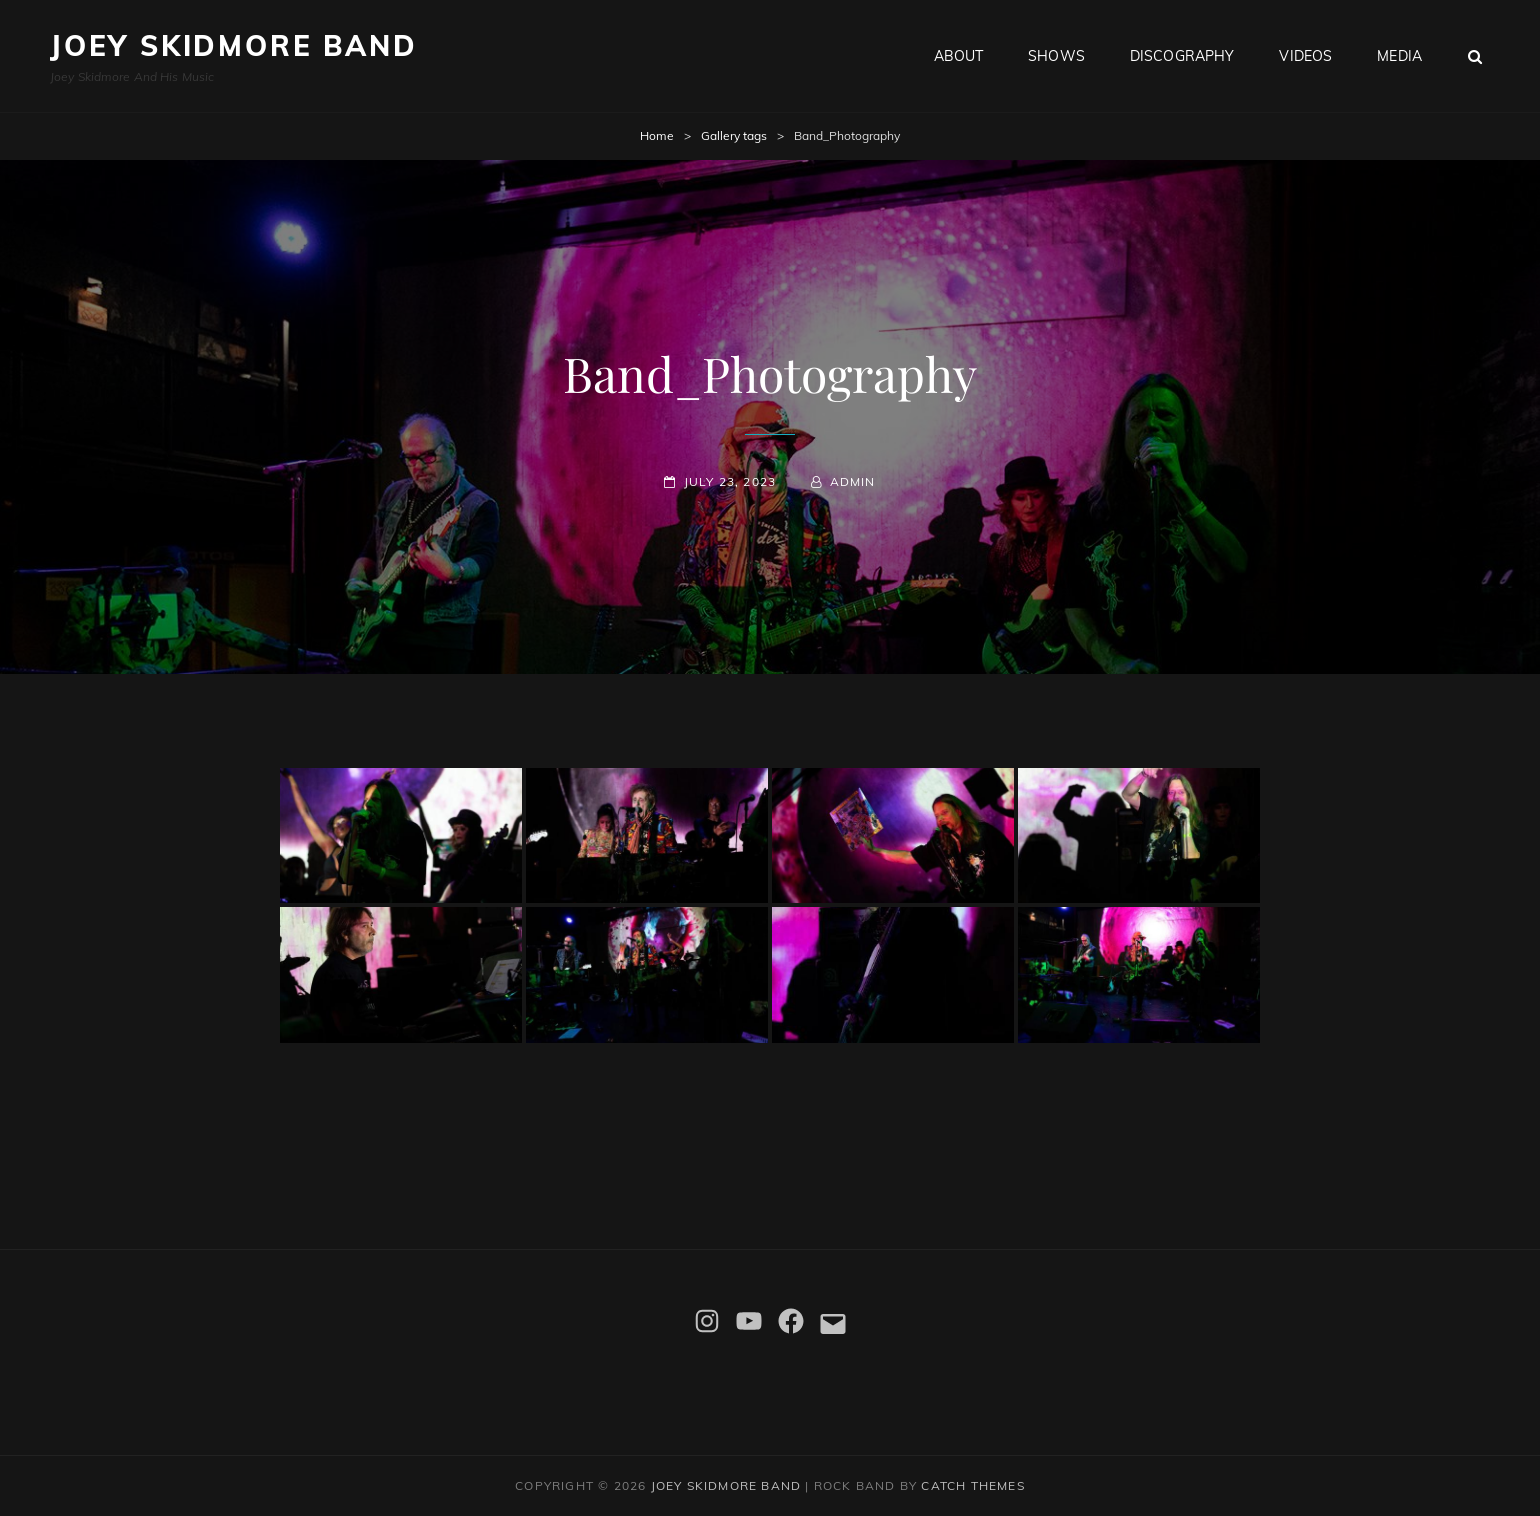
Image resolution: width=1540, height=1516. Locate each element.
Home (657, 135)
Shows (1056, 56)
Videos (1305, 56)
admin (853, 481)
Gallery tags (734, 135)
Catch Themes (972, 1485)
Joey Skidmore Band (233, 45)
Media (1399, 56)
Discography (1182, 56)
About (959, 56)
